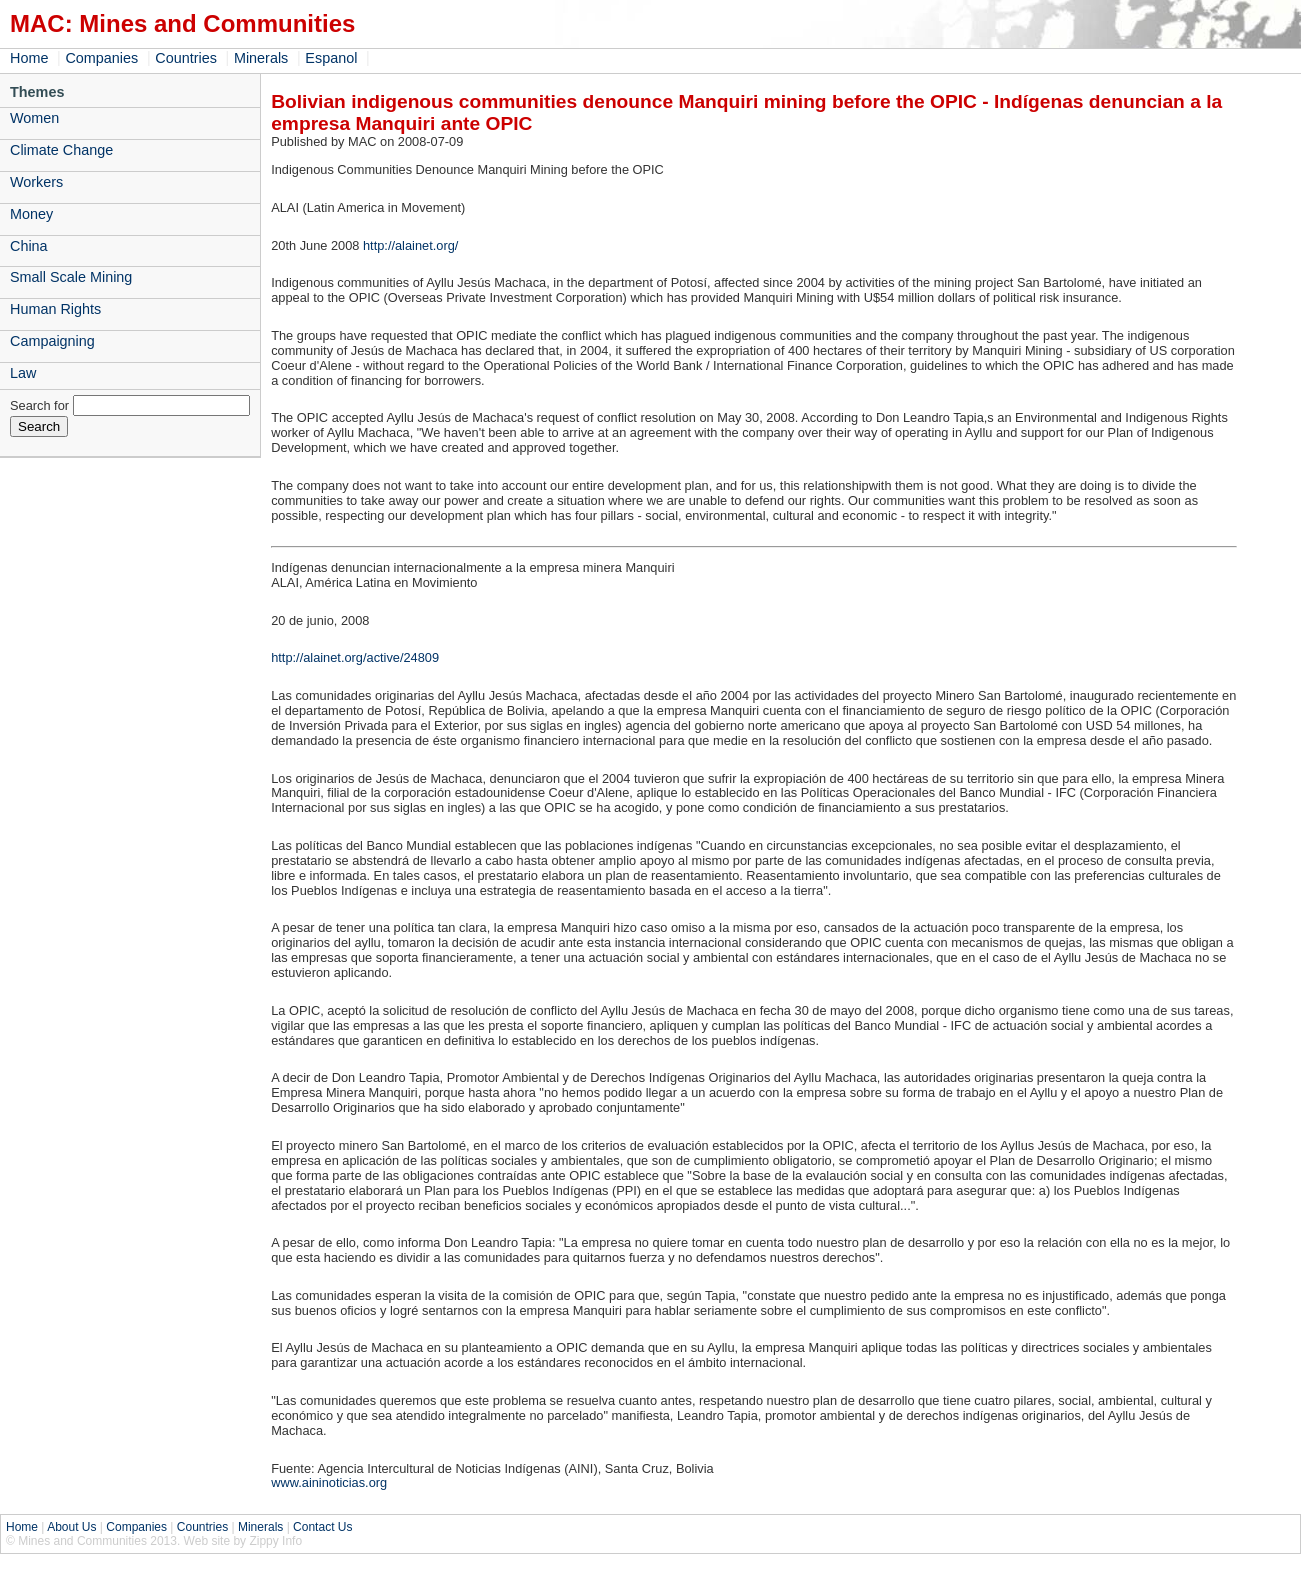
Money (31, 214)
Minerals (261, 58)
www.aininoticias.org (329, 1482)
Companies (101, 58)
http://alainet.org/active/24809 (355, 657)
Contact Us (322, 1527)
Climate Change (61, 150)
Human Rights (55, 309)
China (29, 246)
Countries (186, 58)
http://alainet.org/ (410, 245)
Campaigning (52, 341)
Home (29, 58)
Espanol (331, 58)
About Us (71, 1527)
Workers (36, 182)
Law (23, 373)
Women (34, 118)
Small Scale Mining (71, 277)
